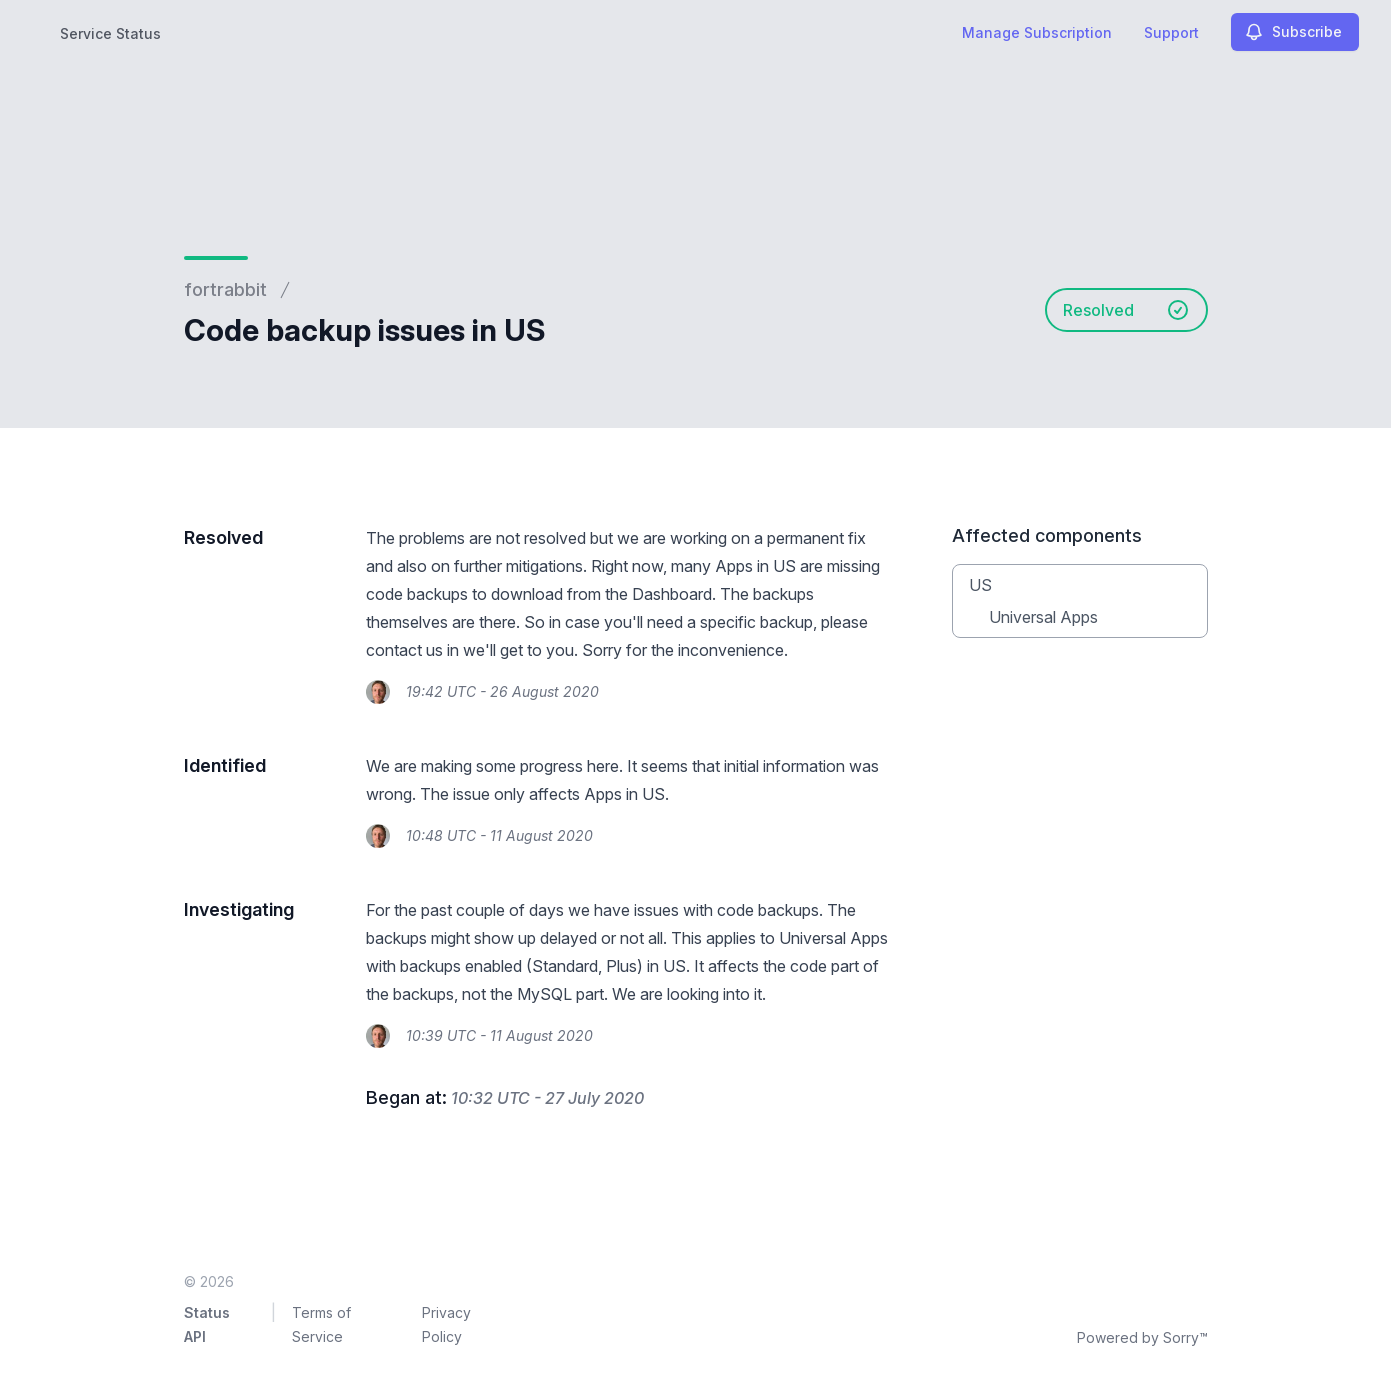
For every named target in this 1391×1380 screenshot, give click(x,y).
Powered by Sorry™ (1142, 1337)
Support (1171, 32)
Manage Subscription (1037, 32)
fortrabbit (225, 289)
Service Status (110, 33)
